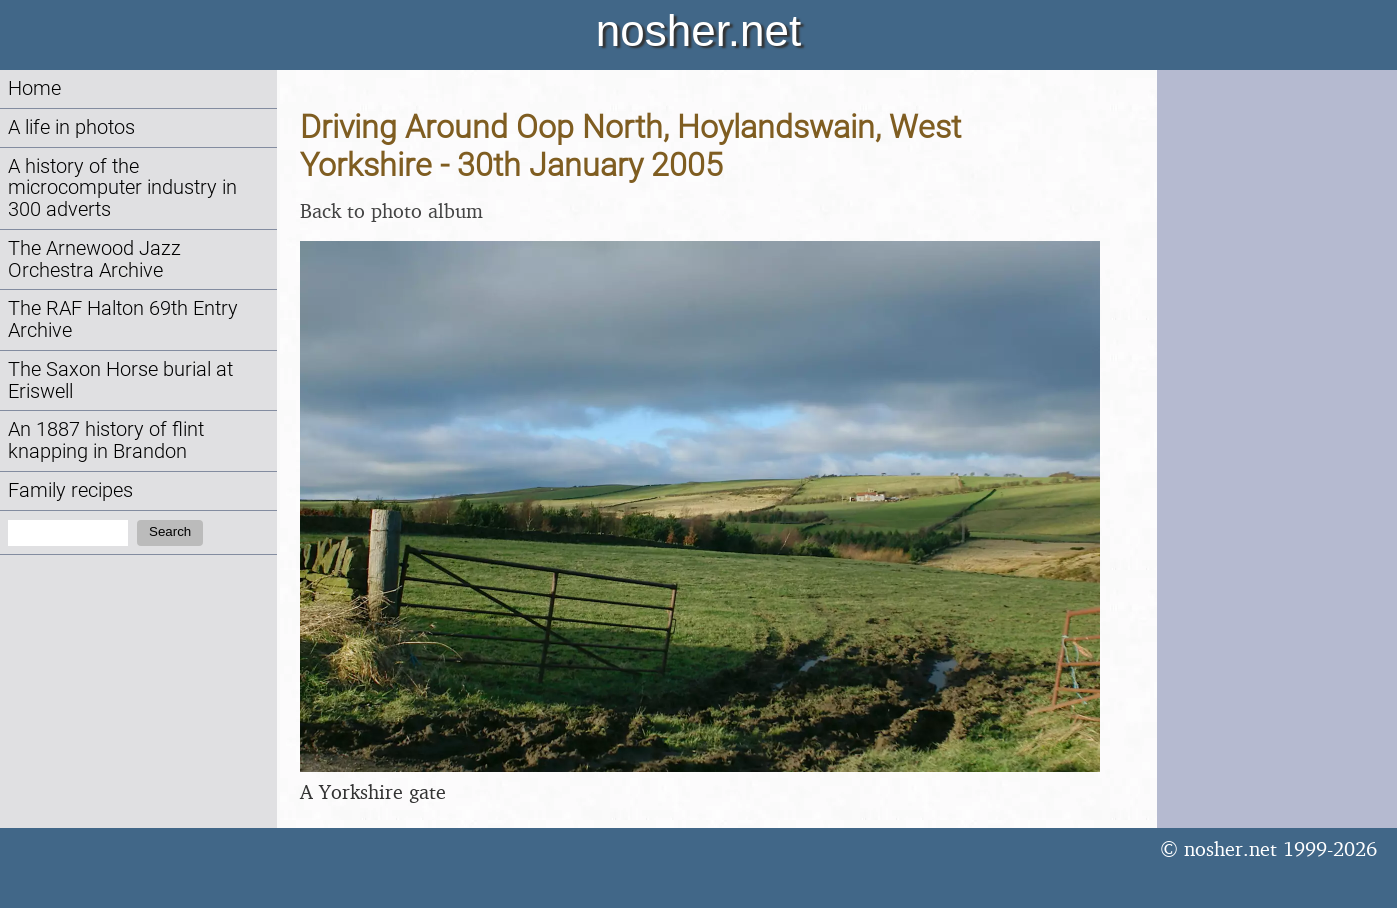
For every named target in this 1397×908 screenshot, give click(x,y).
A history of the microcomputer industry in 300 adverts (122, 188)
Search (170, 531)
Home (34, 88)
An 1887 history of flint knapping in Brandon (106, 440)
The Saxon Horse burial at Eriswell (120, 380)
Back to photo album (391, 210)
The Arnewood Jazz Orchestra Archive (94, 259)
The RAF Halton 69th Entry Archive (123, 319)
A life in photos (71, 127)
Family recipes (70, 490)
